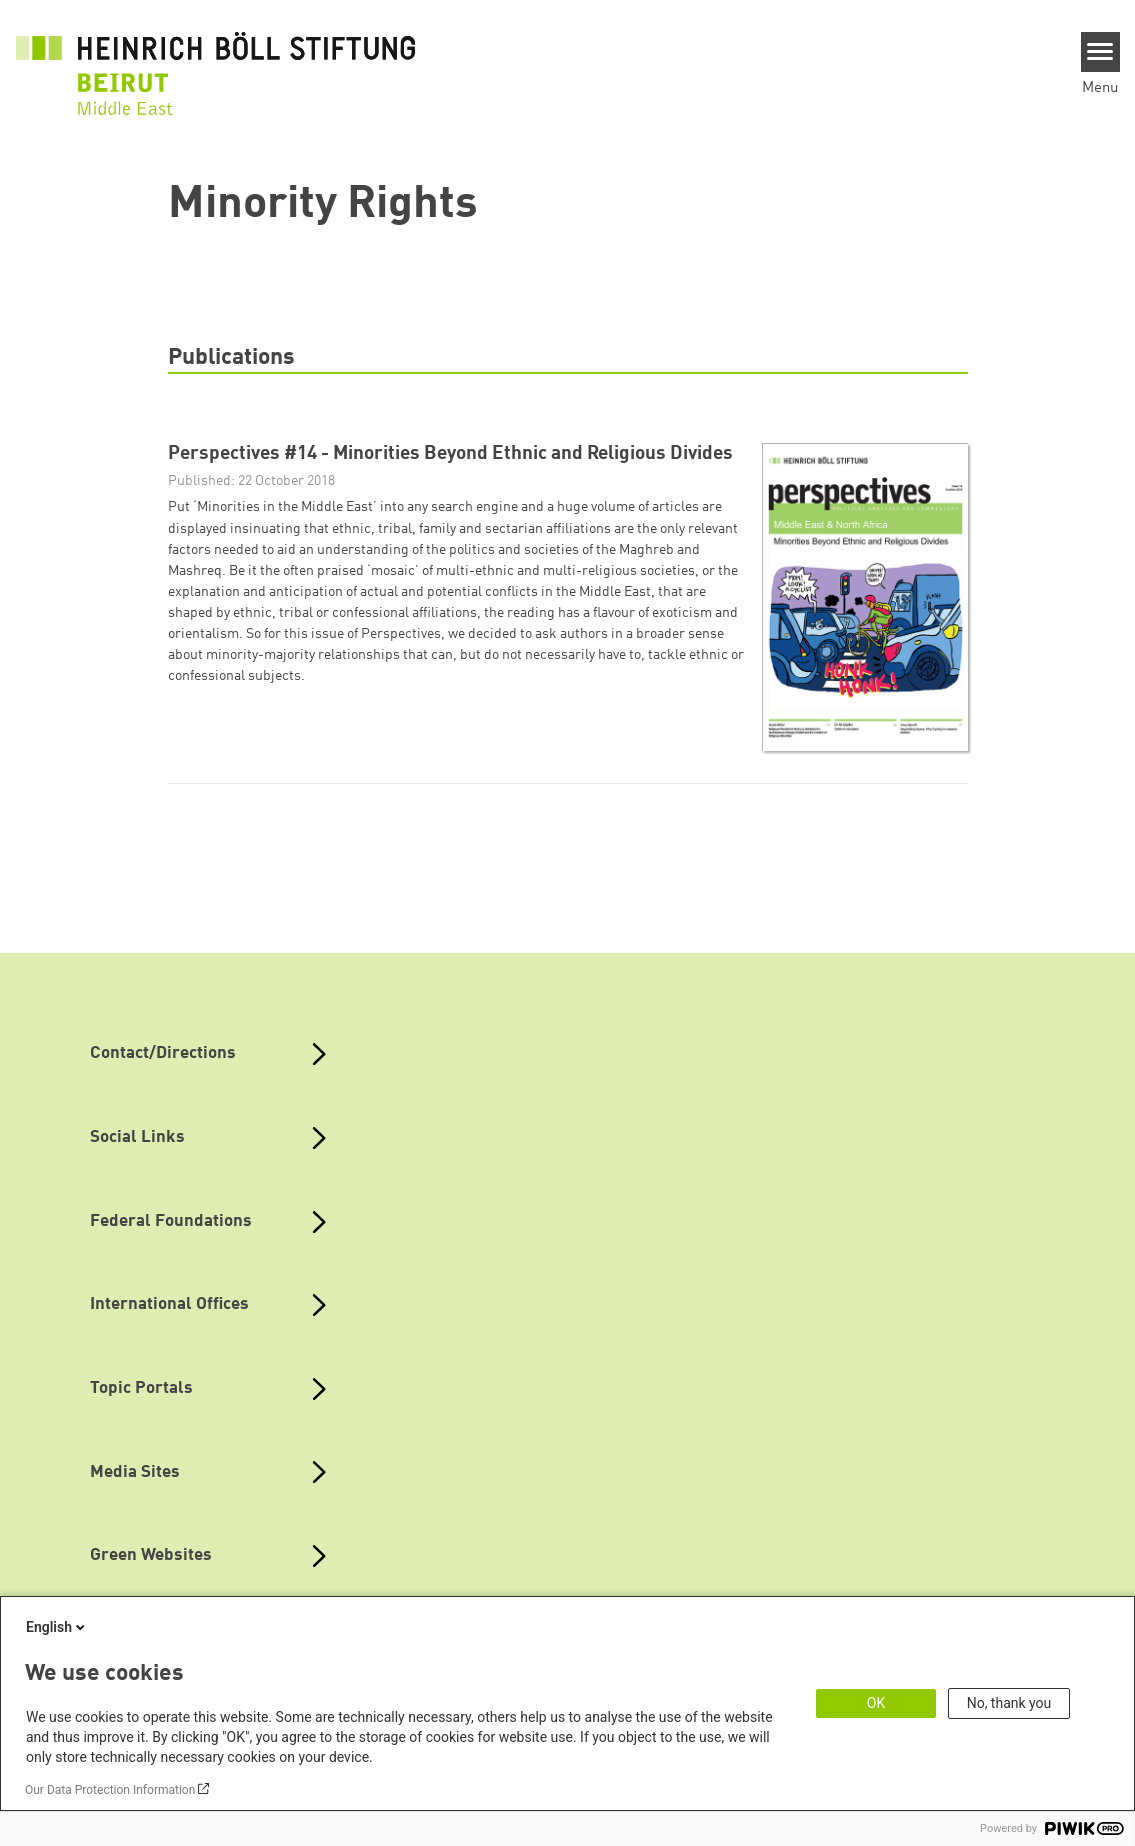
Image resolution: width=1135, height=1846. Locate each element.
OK (876, 1703)
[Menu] (1100, 52)
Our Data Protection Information (110, 1790)
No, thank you (1009, 1703)
